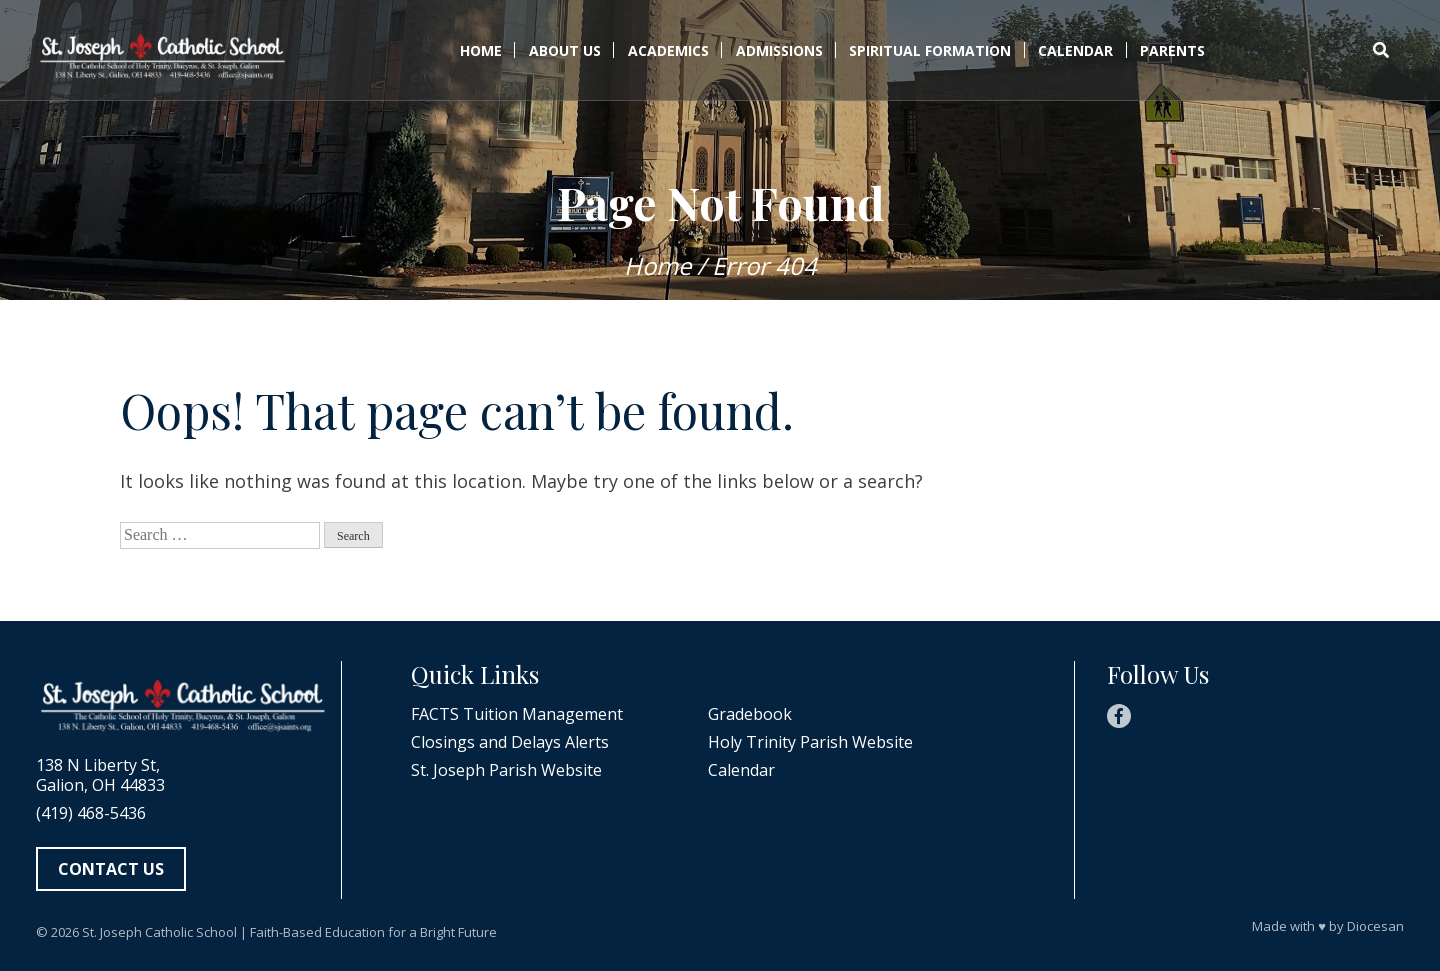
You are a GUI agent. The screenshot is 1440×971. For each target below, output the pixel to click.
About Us (565, 50)
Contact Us (111, 869)
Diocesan (1375, 926)
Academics (668, 50)
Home (481, 50)
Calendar (1075, 50)
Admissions (779, 50)
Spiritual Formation (930, 50)
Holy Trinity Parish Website (810, 742)
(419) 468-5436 (91, 813)
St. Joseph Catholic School (159, 932)
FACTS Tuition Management (517, 714)
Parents (1172, 50)
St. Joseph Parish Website (506, 770)
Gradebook (750, 714)
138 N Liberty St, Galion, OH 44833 (100, 775)
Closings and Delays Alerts (510, 742)
